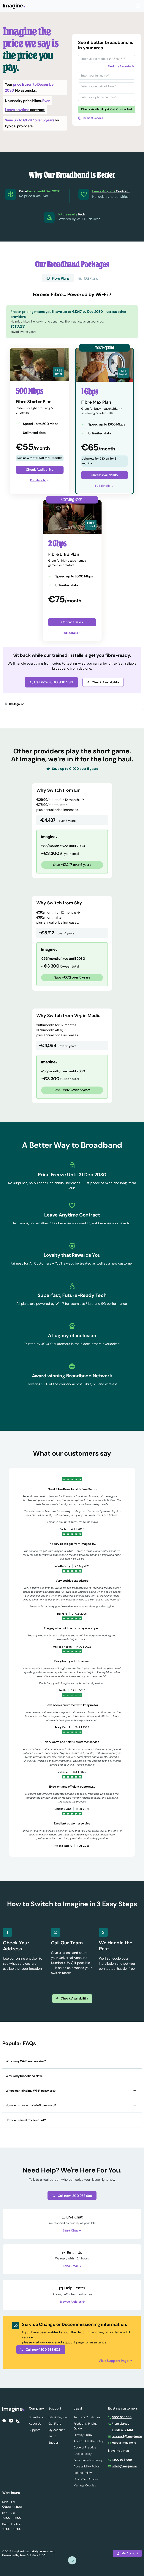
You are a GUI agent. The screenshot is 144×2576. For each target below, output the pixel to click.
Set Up (52, 2436)
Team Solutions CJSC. (33, 2555)
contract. (25, 109)
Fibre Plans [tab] (57, 278)
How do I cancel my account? (26, 2120)
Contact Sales (72, 622)
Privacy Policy (83, 2435)
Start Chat (71, 2230)
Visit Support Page (114, 2361)
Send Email (71, 2266)
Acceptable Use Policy (89, 2441)
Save (72, 865)
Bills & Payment (58, 2417)
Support (34, 2430)
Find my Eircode (121, 66)
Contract (111, 191)
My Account (56, 2430)
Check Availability (39, 469)
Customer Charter (86, 2479)
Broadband (36, 2417)
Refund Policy (83, 2473)
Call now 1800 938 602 (40, 2349)
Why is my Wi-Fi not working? (26, 2061)
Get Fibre (54, 2424)
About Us (35, 2424)
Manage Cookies (85, 2485)
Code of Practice (85, 2447)
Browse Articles (70, 2302)
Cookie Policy (83, 2454)
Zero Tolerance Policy (88, 2460)
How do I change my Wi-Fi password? (31, 2105)
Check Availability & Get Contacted (106, 109)
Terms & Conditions (87, 2417)
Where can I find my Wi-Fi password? (31, 2091)
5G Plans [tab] (88, 278)
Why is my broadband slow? (24, 2076)
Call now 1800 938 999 (51, 682)
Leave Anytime (61, 1215)
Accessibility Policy (87, 2466)
